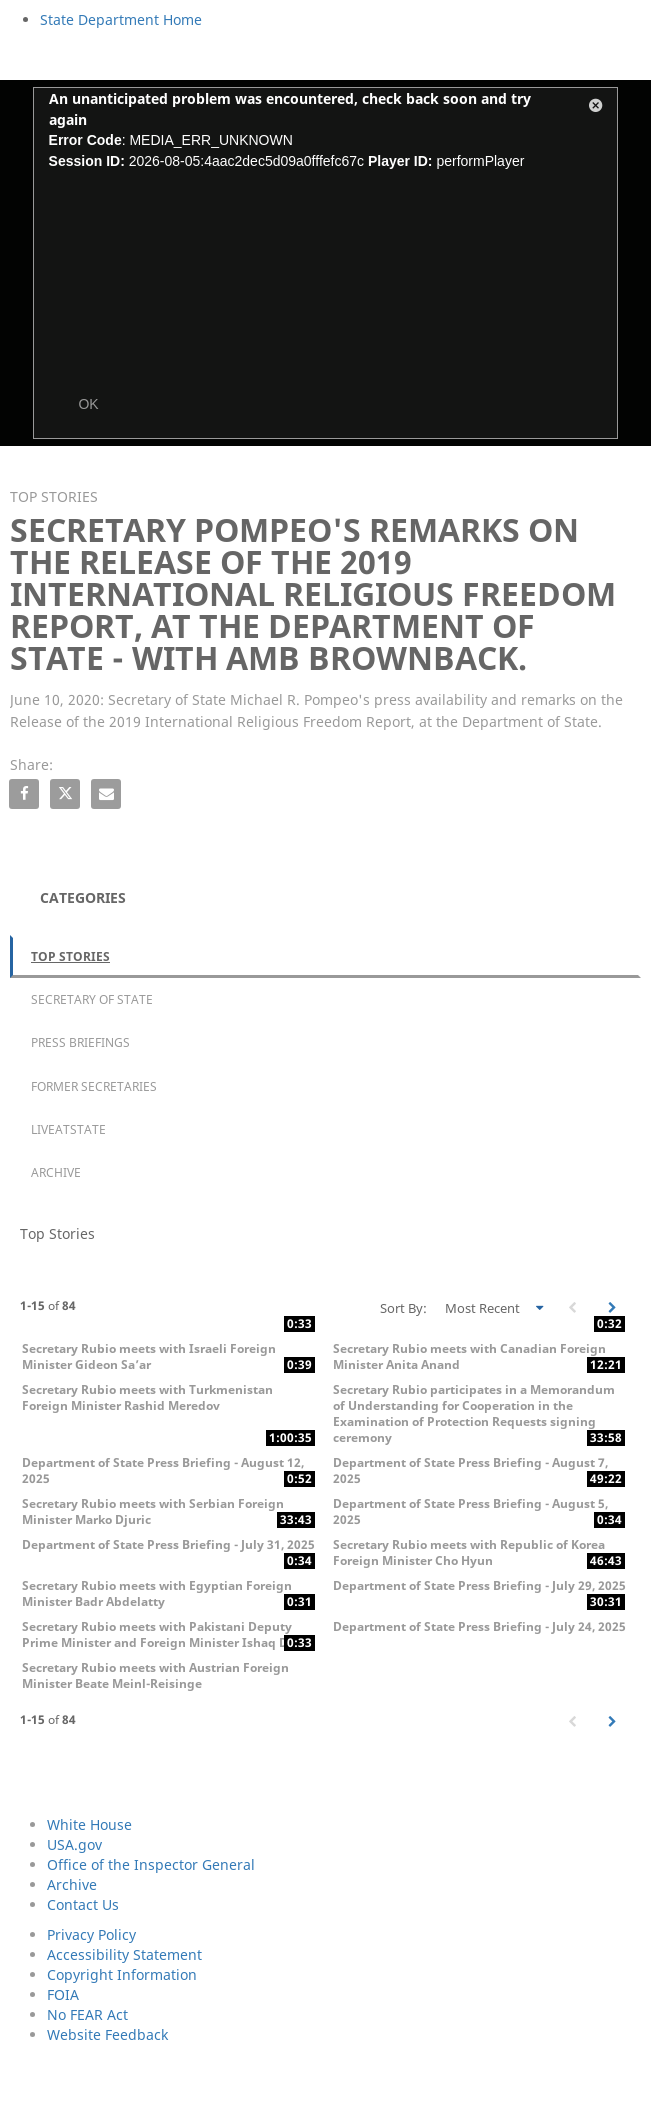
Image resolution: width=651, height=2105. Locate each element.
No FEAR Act (87, 2014)
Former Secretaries (94, 1086)
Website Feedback (107, 2034)
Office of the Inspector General (151, 1864)
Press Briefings (80, 1042)
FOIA (63, 1994)
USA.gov (74, 1844)
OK (88, 404)
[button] (596, 109)
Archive (56, 1172)
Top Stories (70, 956)
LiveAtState (68, 1129)
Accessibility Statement (124, 1954)
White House (89, 1824)
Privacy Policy (91, 1934)
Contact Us (83, 1904)
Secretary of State (92, 999)
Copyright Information (122, 1974)
